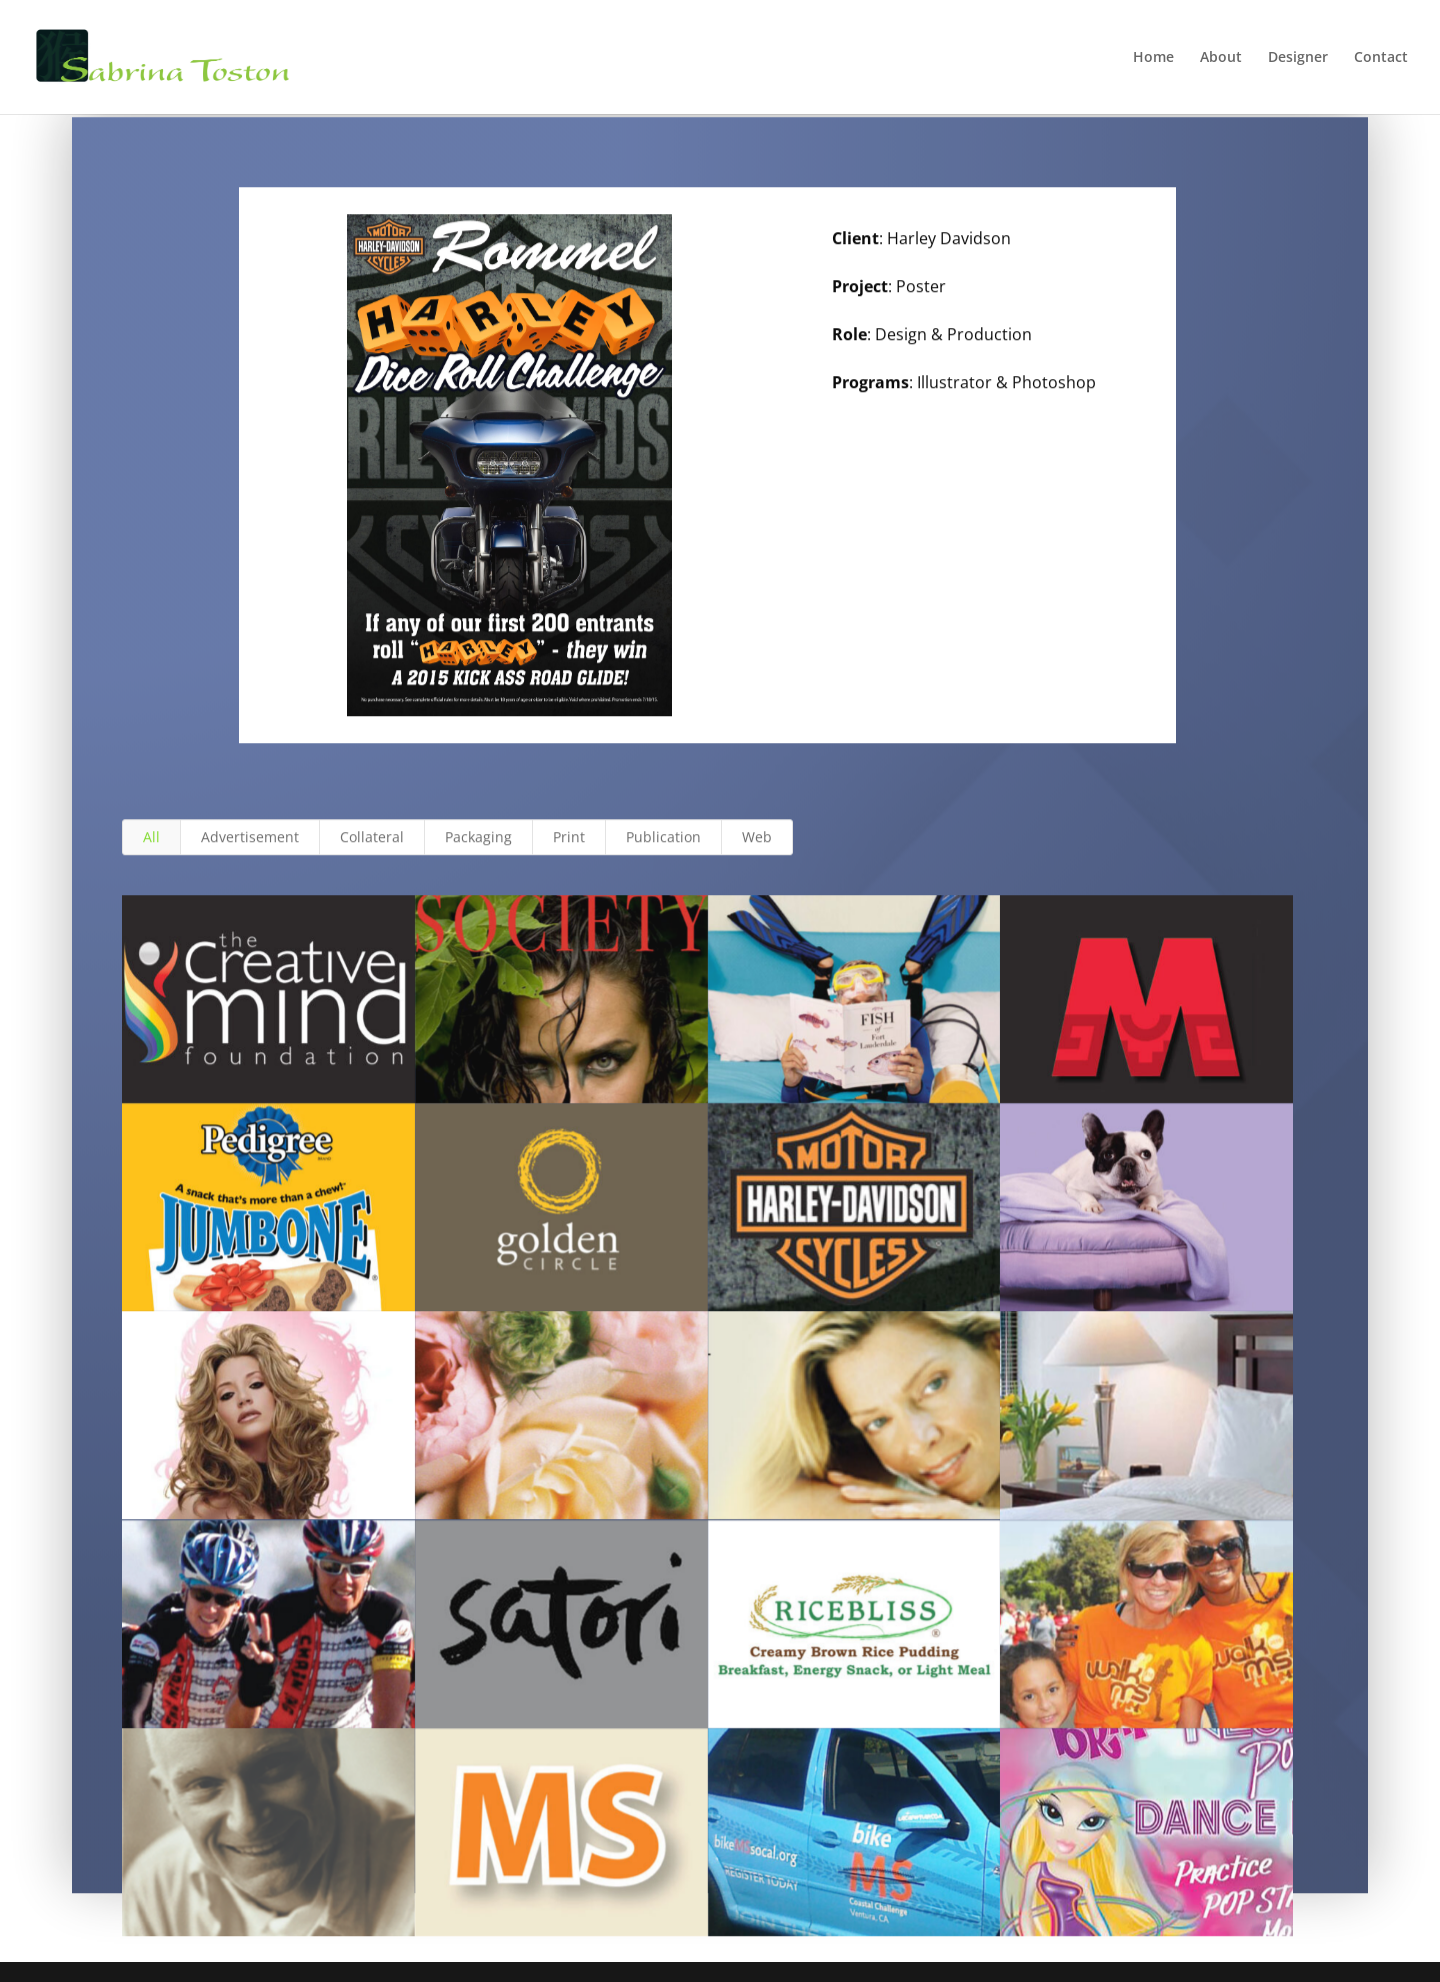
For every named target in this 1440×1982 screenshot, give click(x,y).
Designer (1298, 58)
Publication (663, 853)
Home (1153, 58)
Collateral (372, 853)
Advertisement (250, 853)
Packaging (478, 853)
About (1221, 58)
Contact (1381, 58)
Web (757, 853)
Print (569, 853)
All (151, 853)
